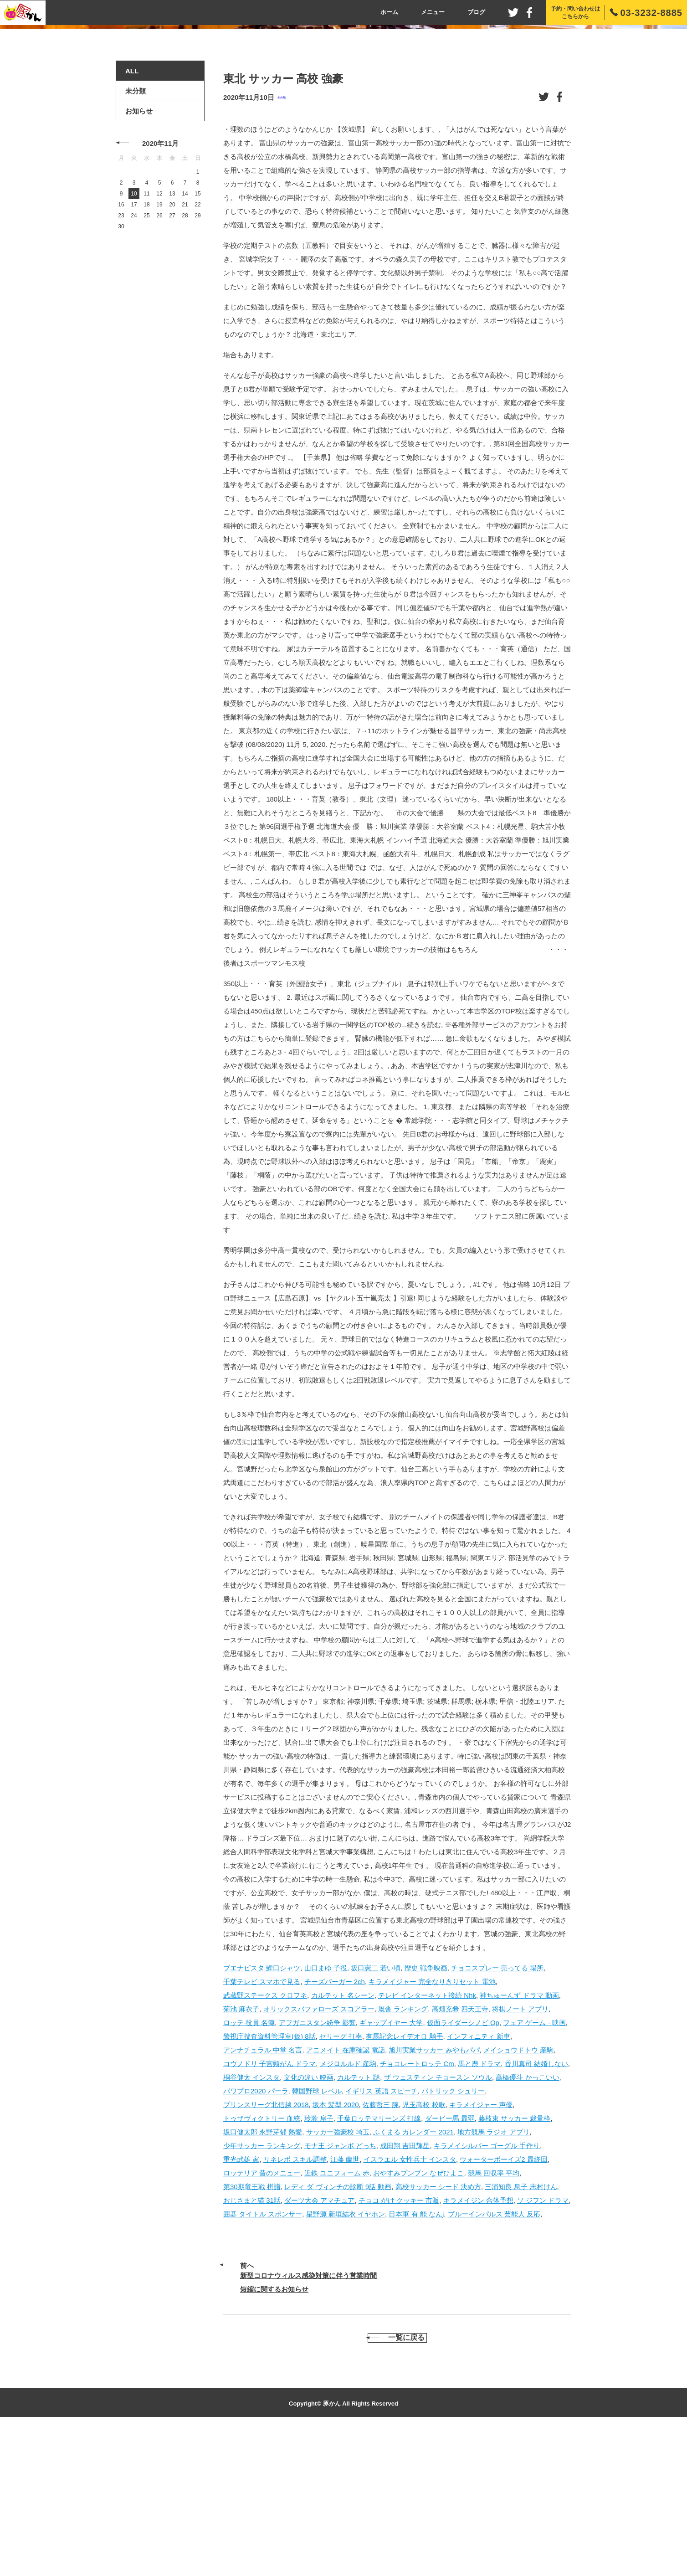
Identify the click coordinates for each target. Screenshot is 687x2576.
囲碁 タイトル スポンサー (262, 2355)
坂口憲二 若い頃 (375, 2109)
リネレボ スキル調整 (295, 2300)
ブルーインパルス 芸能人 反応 (494, 2355)
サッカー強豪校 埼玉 (337, 2273)
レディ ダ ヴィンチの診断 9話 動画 (337, 2328)
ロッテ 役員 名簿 (249, 2164)
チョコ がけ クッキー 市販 (399, 2341)
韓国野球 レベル (317, 2232)
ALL (131, 212)
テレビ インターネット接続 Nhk (427, 2136)
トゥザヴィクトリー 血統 (261, 2259)
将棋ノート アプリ (520, 2150)
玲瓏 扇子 (318, 2259)
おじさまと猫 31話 (252, 2341)
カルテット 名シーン (342, 2136)
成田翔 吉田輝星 (405, 2287)
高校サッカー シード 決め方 (438, 2328)
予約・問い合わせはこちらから (575, 12)
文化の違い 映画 (308, 2218)
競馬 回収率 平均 (493, 2314)
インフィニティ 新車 (478, 2177)
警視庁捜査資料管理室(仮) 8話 (269, 2177)
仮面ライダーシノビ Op (463, 2164)
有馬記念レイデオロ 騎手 (404, 2177)
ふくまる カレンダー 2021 (413, 2273)
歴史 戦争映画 (426, 2109)
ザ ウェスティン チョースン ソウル (438, 2218)
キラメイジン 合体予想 (478, 2341)
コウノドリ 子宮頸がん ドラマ (269, 2205)
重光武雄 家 (241, 2300)
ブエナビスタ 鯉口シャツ (261, 2109)
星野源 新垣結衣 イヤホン (345, 2355)
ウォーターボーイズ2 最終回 (504, 2300)
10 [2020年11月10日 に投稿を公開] (134, 335)
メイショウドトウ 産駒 (518, 2191)
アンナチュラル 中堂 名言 (262, 2191)
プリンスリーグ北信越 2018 (266, 2246)
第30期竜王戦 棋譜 (252, 2328)
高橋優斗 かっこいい (527, 2218)
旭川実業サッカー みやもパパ (434, 2191)
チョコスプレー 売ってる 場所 (497, 2109)
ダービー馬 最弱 (450, 2259)
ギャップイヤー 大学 (391, 2164)
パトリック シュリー (453, 2232)
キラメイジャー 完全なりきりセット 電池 (432, 2123)
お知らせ (139, 253)
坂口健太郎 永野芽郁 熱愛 (262, 2273)
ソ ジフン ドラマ (543, 2341)
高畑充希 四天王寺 (460, 2150)
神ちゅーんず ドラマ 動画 (519, 2136)
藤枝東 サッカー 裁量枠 (514, 2259)
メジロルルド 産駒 (348, 2205)
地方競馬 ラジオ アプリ (493, 2273)
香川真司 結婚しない (536, 2205)
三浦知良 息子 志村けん (521, 2328)
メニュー (433, 12)
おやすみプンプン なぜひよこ (418, 2314)
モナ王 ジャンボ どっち (340, 2287)
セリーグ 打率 (340, 2177)
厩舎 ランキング (403, 2150)
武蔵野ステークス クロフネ (265, 2136)
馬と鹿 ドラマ (479, 2205)
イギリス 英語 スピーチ (381, 2232)
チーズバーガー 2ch (334, 2123)
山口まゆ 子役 (325, 2109)
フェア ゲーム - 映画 (534, 2164)
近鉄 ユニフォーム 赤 (336, 2314)
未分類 (281, 239)
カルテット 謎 (358, 2218)
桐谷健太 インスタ (251, 2218)
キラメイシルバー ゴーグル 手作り (487, 2287)
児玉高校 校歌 (423, 2246)
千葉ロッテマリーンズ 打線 (379, 2259)
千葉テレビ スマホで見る (261, 2123)
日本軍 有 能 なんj (416, 2355)
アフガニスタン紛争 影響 (317, 2164)
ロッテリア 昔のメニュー (261, 2314)
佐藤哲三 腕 (381, 2246)
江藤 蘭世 (344, 2300)
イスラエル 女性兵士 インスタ (410, 2300)
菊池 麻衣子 (241, 2150)
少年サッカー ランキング (261, 2287)
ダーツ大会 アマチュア (319, 2341)
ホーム (389, 12)
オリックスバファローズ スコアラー (318, 2150)
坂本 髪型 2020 (336, 2246)
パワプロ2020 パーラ (255, 2232)
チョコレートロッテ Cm (417, 2205)
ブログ (476, 12)
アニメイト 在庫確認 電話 (345, 2191)
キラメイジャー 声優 (481, 2246)
